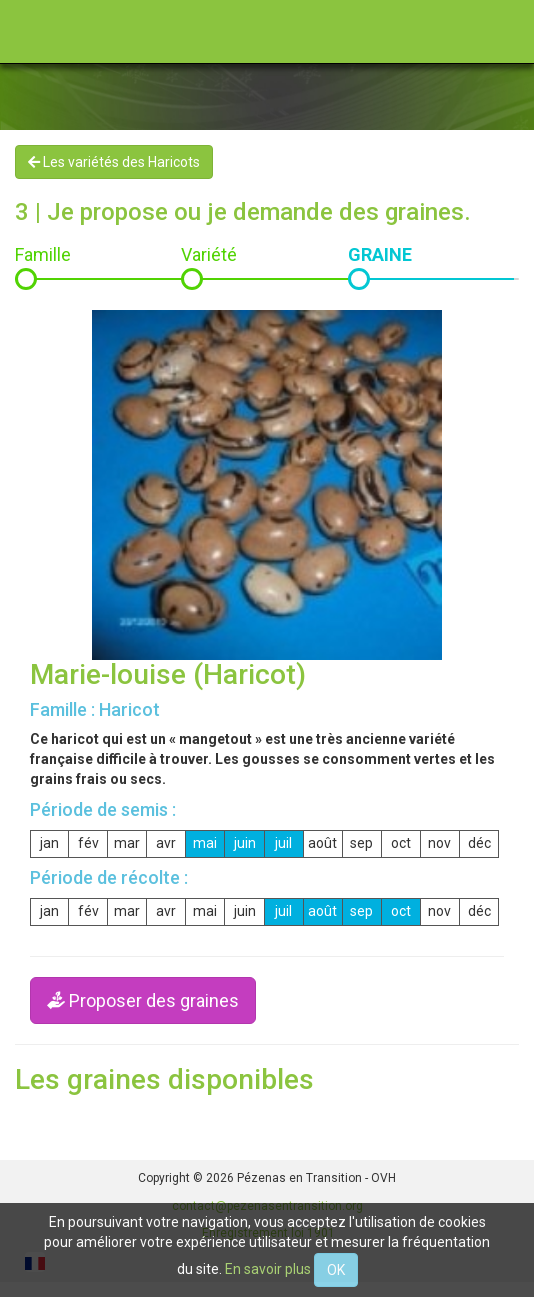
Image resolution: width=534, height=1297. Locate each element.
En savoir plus (268, 1269)
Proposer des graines (143, 1000)
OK (336, 1270)
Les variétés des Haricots (114, 162)
